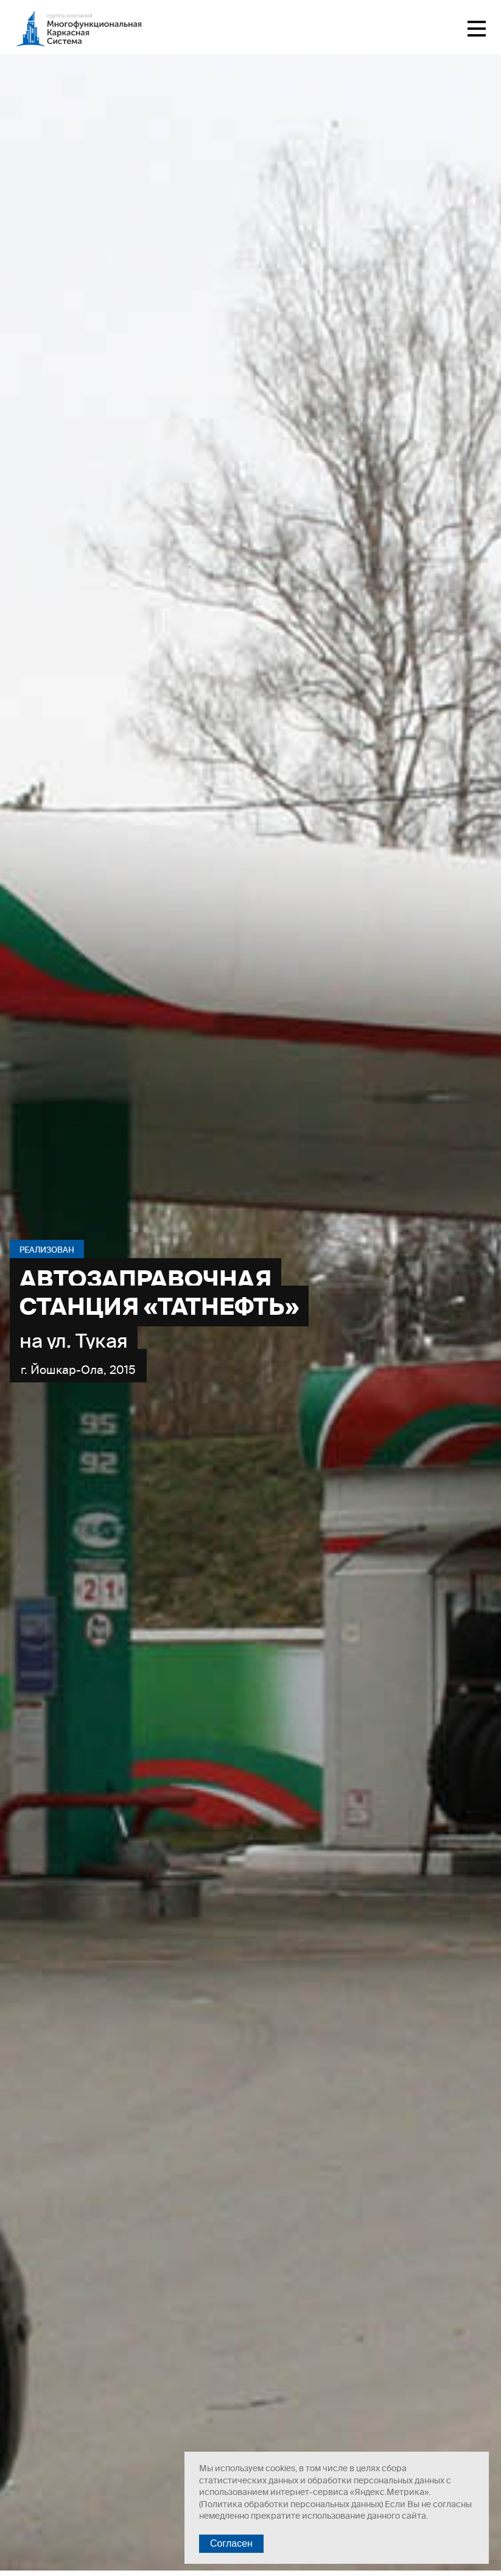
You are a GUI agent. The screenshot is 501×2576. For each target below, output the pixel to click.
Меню (477, 29)
